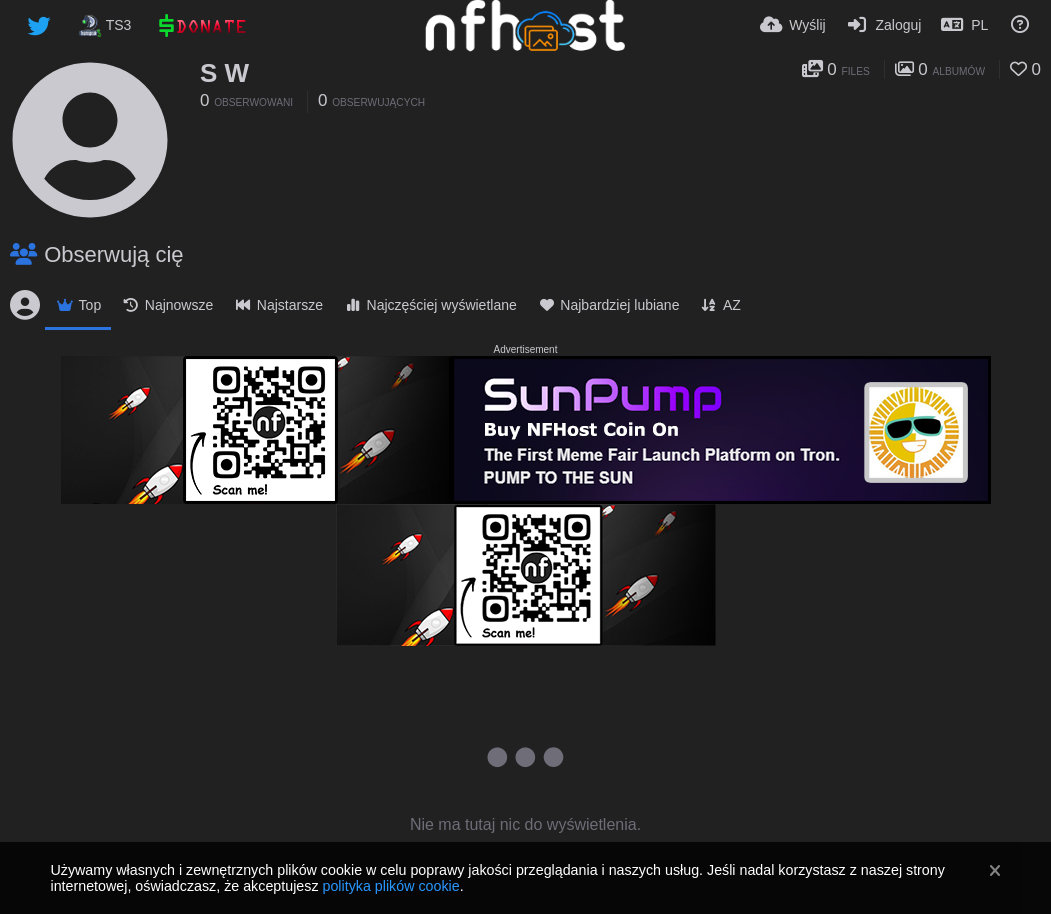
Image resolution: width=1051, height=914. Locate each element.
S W (224, 73)
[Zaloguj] (884, 25)
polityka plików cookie (390, 886)
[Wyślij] (793, 25)
